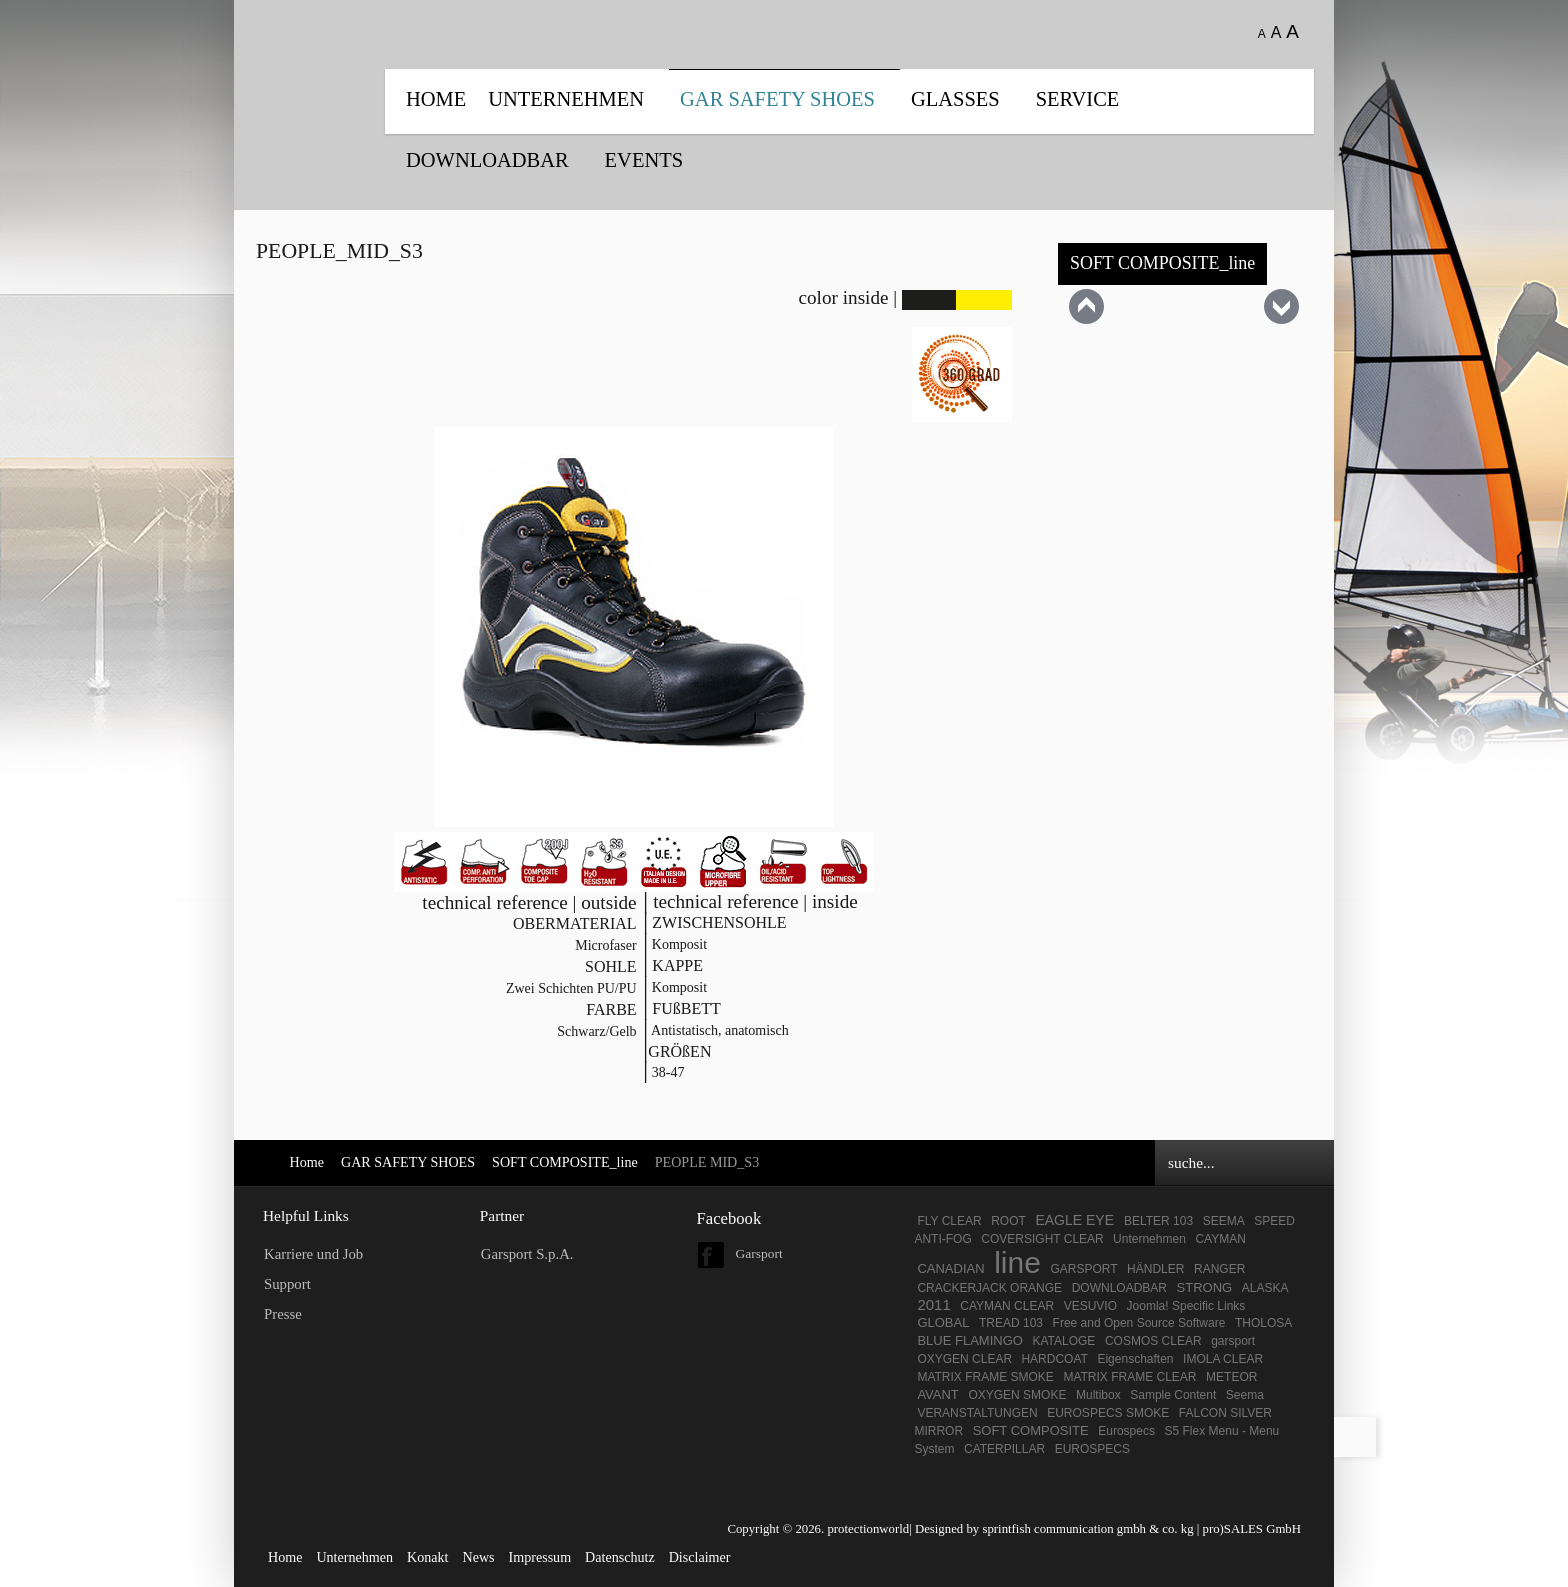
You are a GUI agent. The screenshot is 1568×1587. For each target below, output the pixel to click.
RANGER (1219, 1269)
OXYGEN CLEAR (966, 1359)
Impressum (540, 1557)
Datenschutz (620, 1557)
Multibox (1098, 1395)
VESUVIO (1090, 1306)
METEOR (1231, 1377)
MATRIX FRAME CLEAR (1129, 1377)
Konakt (427, 1557)
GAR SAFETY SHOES (777, 99)
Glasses (955, 99)
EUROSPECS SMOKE (1108, 1413)
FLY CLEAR (949, 1221)
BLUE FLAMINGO (969, 1340)
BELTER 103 (1158, 1221)
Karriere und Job (313, 1254)
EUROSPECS (1092, 1449)
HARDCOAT (1054, 1359)
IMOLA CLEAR (1223, 1359)
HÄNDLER (1155, 1269)
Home (436, 99)
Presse (283, 1314)
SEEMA (1224, 1221)
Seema (1245, 1395)
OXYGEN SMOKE (1017, 1395)
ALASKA (1265, 1288)
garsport (1233, 1341)
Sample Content (1173, 1395)
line (1017, 1262)
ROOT (1008, 1221)
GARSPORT (1083, 1269)
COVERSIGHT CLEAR (1044, 1239)
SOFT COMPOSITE (1031, 1430)
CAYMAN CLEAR (1007, 1306)
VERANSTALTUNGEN (977, 1413)
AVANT (937, 1394)
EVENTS (644, 160)
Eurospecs (1126, 1431)
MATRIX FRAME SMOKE (985, 1377)
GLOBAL (943, 1322)
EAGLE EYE (1076, 1220)
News (478, 1557)
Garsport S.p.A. (527, 1254)
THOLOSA (1263, 1323)
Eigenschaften (1135, 1359)
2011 (933, 1304)
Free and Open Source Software (1139, 1323)
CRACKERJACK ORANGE (989, 1288)
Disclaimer (700, 1557)
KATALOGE (1063, 1341)
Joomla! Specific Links (1186, 1306)
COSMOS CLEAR (1153, 1341)
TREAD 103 (1011, 1323)
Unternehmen (1149, 1239)
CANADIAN (950, 1268)
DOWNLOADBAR (487, 160)
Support (287, 1284)
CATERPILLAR (1004, 1449)
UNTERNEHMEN (566, 99)
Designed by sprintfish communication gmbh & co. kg (1054, 1529)
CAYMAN (1220, 1239)
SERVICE (1078, 99)
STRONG (1205, 1287)
